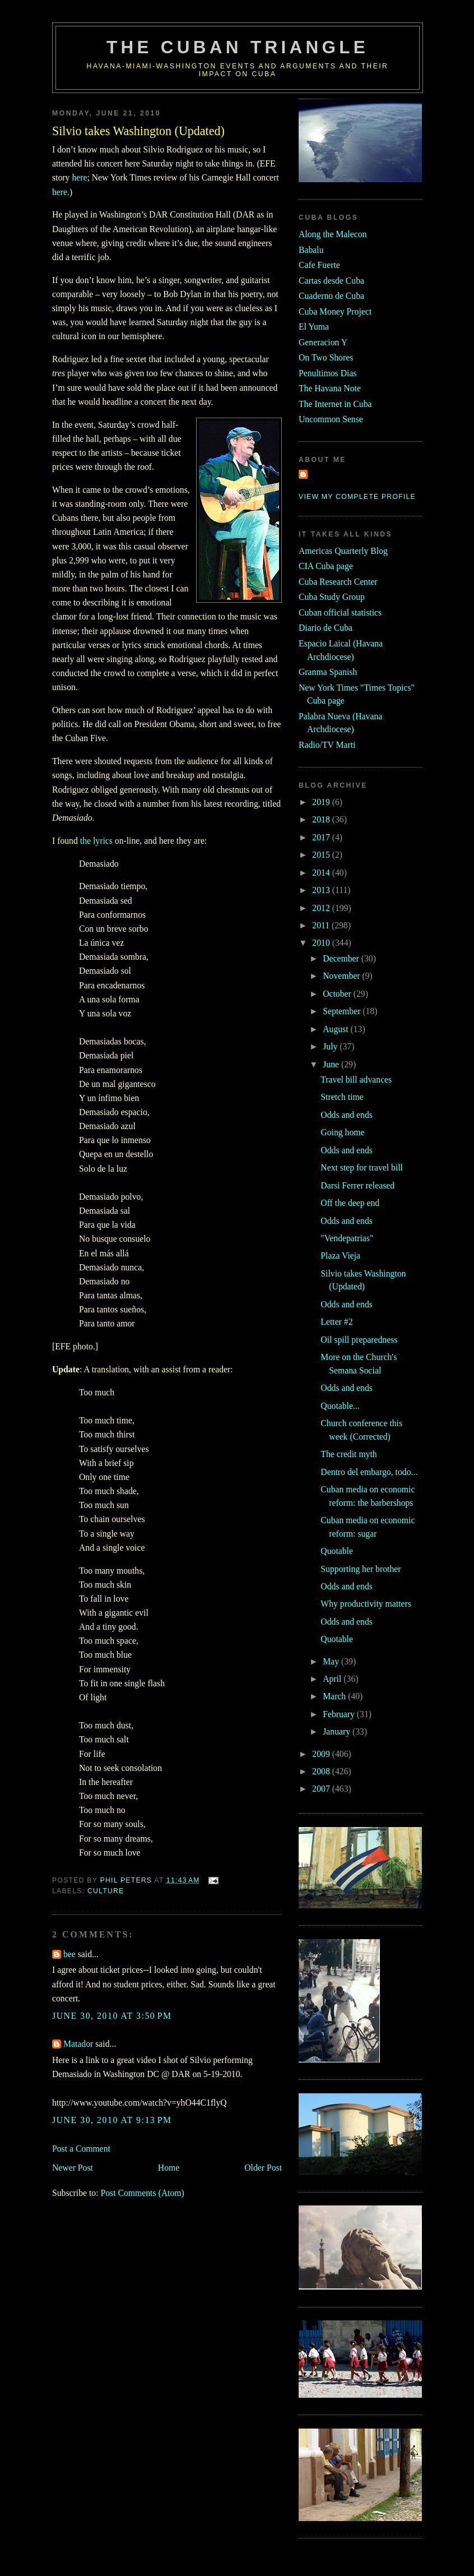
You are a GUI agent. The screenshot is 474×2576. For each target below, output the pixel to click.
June (332, 1064)
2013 (322, 890)
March (335, 1696)
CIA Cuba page (326, 566)
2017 (322, 837)
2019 (322, 802)
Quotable (336, 1551)
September (343, 1011)
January (337, 1731)
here (79, 177)
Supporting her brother (360, 1569)
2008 (322, 1771)
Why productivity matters (365, 1603)
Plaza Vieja (340, 1255)
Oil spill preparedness (358, 1339)
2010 (322, 942)
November (342, 976)
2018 (322, 819)
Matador (78, 2043)
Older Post (263, 2167)
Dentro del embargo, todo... (368, 1472)
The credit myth (348, 1454)
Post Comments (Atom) (142, 2193)
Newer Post (72, 2167)
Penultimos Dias (327, 373)
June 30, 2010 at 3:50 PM (112, 2015)
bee (69, 1954)
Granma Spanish (328, 672)
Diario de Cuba (325, 627)
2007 (322, 1788)
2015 (322, 854)
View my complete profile (357, 497)
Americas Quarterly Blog (343, 551)
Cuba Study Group (332, 597)
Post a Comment (81, 2148)
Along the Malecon (332, 234)
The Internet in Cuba (335, 404)
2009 (322, 1754)
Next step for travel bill (361, 1167)
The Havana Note (330, 388)
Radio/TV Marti (327, 745)
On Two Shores (326, 357)
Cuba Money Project (335, 311)
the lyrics (96, 840)
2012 (322, 908)
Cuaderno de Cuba (331, 295)
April (333, 1679)
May (332, 1661)
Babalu (311, 250)
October (338, 993)
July (331, 1046)
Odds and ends (346, 1115)
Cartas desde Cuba (331, 280)
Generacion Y (323, 342)
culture (105, 1891)
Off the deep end (349, 1203)
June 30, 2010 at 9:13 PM (112, 2120)
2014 (322, 872)
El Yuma (314, 326)
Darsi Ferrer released (357, 1185)
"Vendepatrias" (346, 1238)
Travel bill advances (356, 1079)
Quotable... (339, 1405)
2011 (322, 925)
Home (168, 2167)
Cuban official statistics (340, 612)
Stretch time (341, 1097)
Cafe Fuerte (319, 265)
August (336, 1029)
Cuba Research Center (338, 581)
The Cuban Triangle (237, 47)
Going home (342, 1132)
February (340, 1714)
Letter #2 (336, 1321)
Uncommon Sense (331, 419)
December (342, 958)
